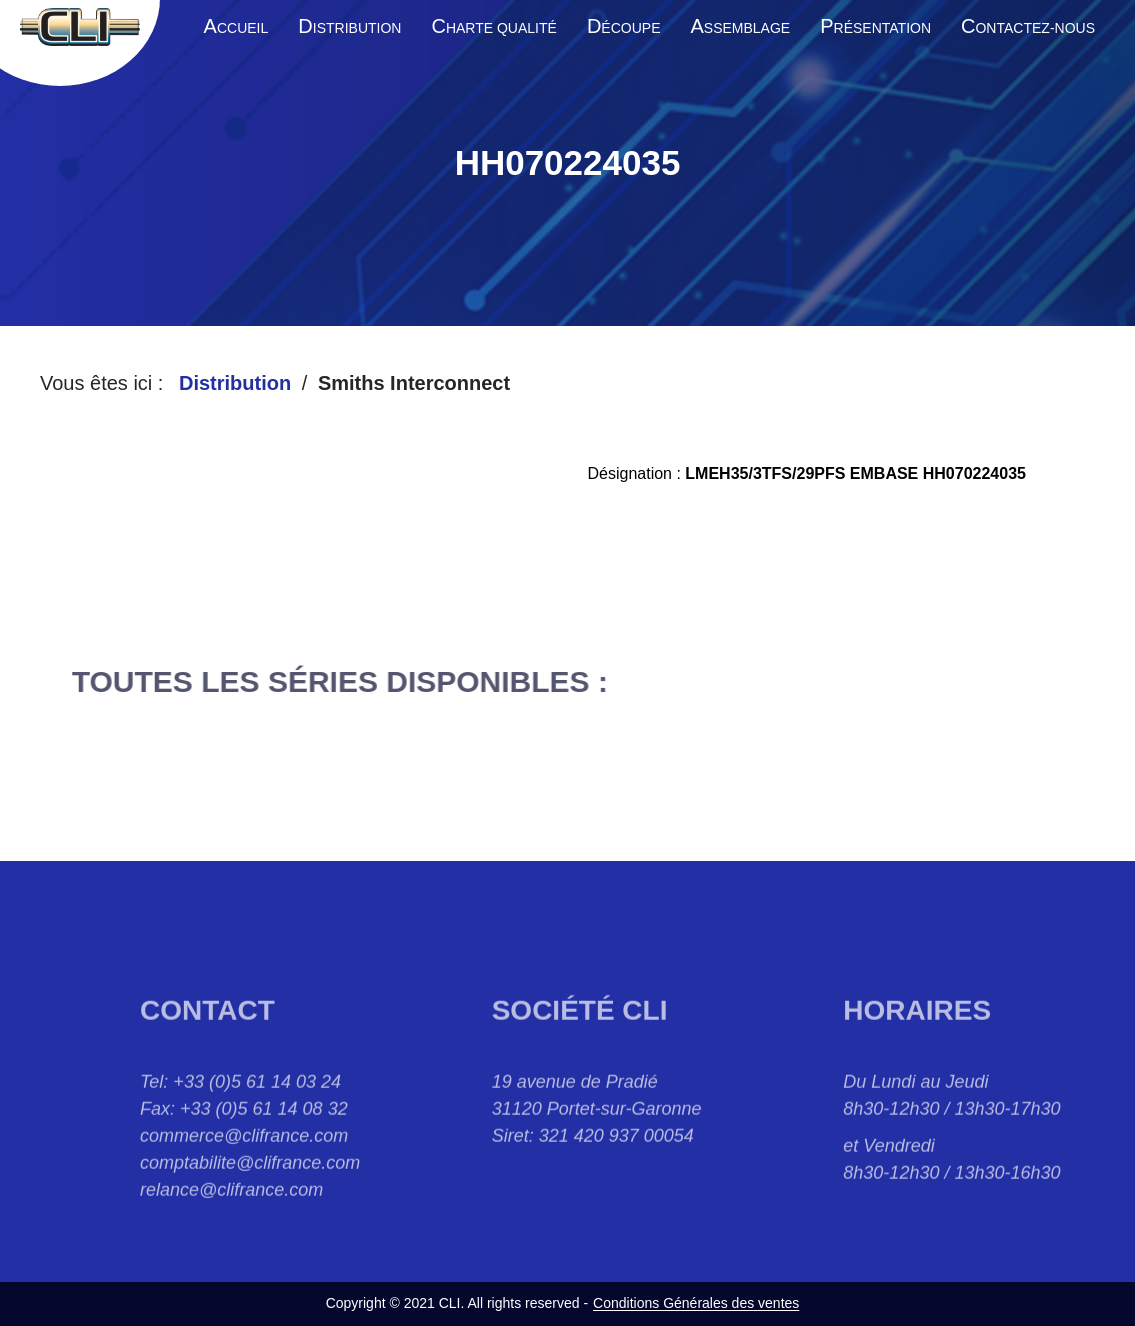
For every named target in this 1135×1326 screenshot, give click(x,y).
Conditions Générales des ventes (696, 1303)
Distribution (235, 383)
